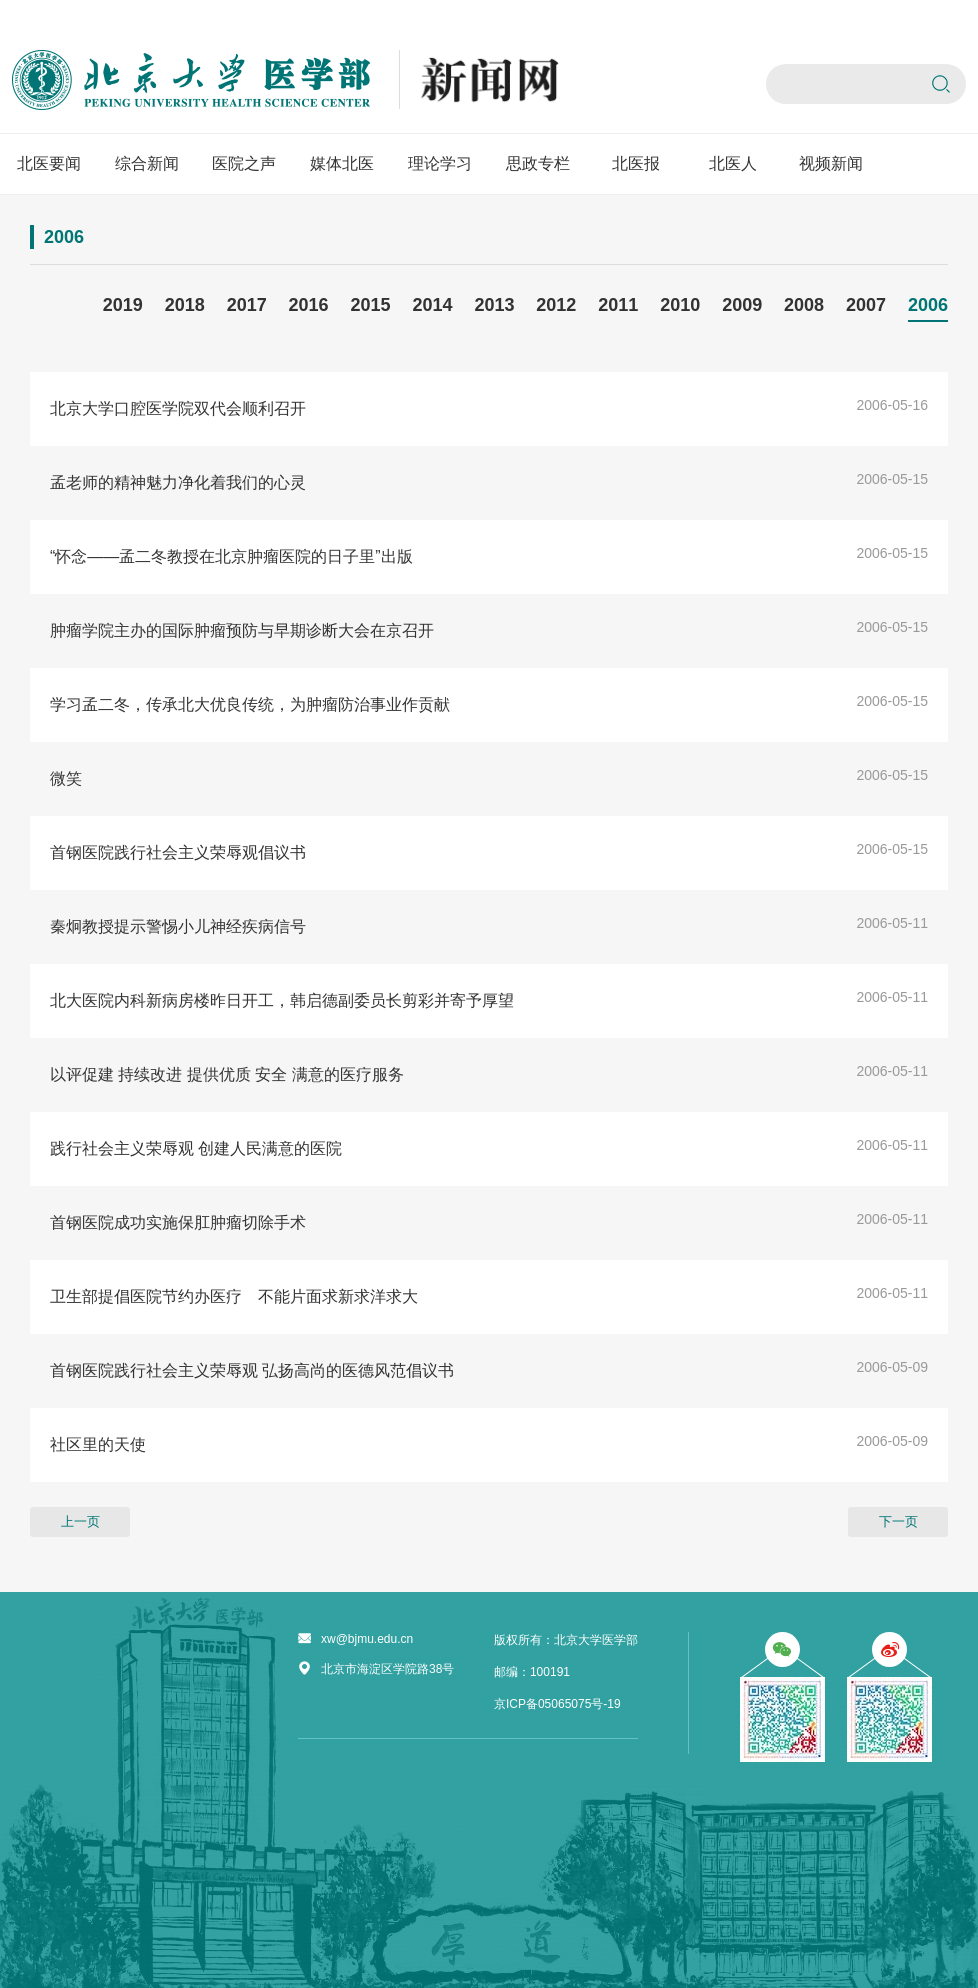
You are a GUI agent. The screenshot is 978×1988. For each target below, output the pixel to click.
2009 (742, 305)
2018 (185, 305)
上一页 (80, 1521)
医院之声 (244, 163)
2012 (556, 305)
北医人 (733, 163)
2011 (618, 305)
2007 (866, 305)
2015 (371, 305)
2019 (123, 305)
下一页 (898, 1521)
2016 (309, 305)
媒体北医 (342, 163)
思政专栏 (538, 163)
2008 (804, 305)
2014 (432, 305)
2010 (680, 305)
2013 (494, 305)
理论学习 (440, 163)
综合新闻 (147, 163)
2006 (928, 305)
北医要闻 (49, 163)
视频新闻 (831, 163)
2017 (247, 305)
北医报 (636, 163)
